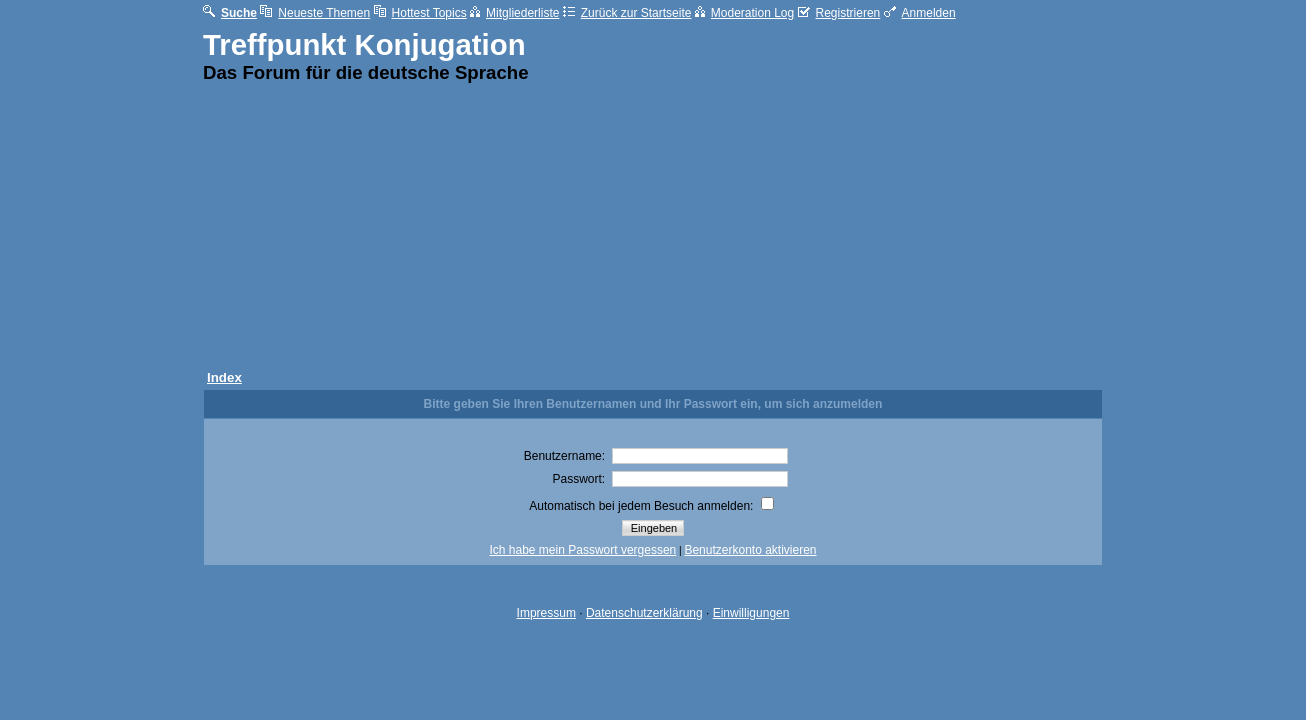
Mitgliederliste (514, 13)
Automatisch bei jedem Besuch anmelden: (651, 506)
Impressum (546, 613)
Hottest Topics (420, 13)
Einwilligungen (751, 613)
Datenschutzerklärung (644, 613)
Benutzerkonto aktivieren (750, 550)
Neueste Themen (315, 13)
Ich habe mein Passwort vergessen (583, 550)
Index (224, 377)
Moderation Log (744, 13)
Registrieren (839, 13)
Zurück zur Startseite (627, 13)
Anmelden (920, 13)
